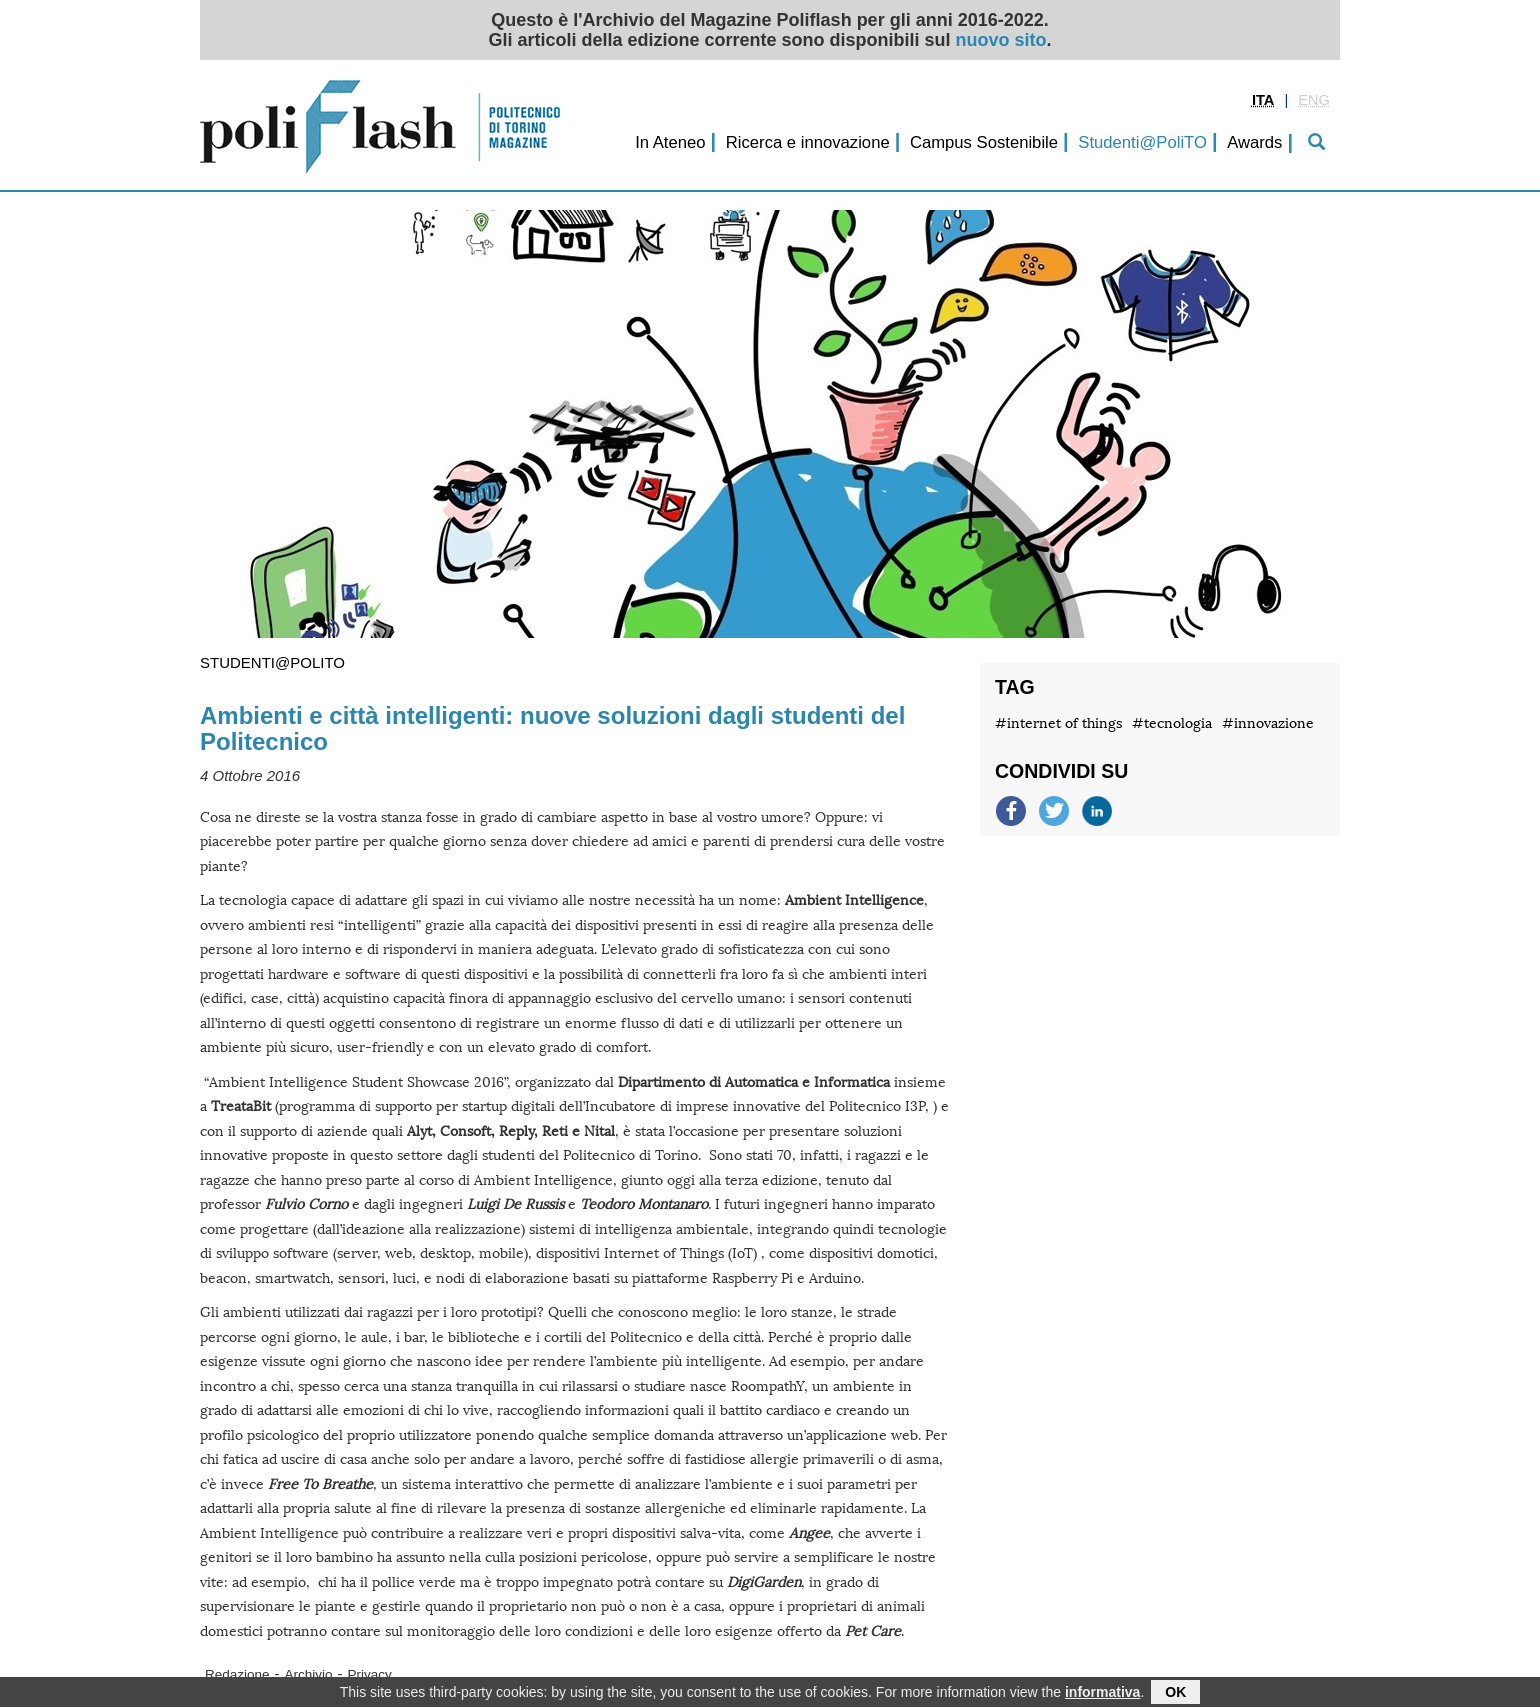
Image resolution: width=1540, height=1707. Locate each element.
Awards (1254, 142)
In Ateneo (670, 142)
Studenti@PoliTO (1142, 142)
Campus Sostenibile (984, 142)
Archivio (309, 1674)
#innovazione (1268, 723)
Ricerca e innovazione (808, 142)
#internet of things (1058, 723)
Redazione (237, 1674)
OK (1175, 1694)
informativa (1102, 1694)
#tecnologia (1172, 723)
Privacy (370, 1674)
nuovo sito (1001, 40)
